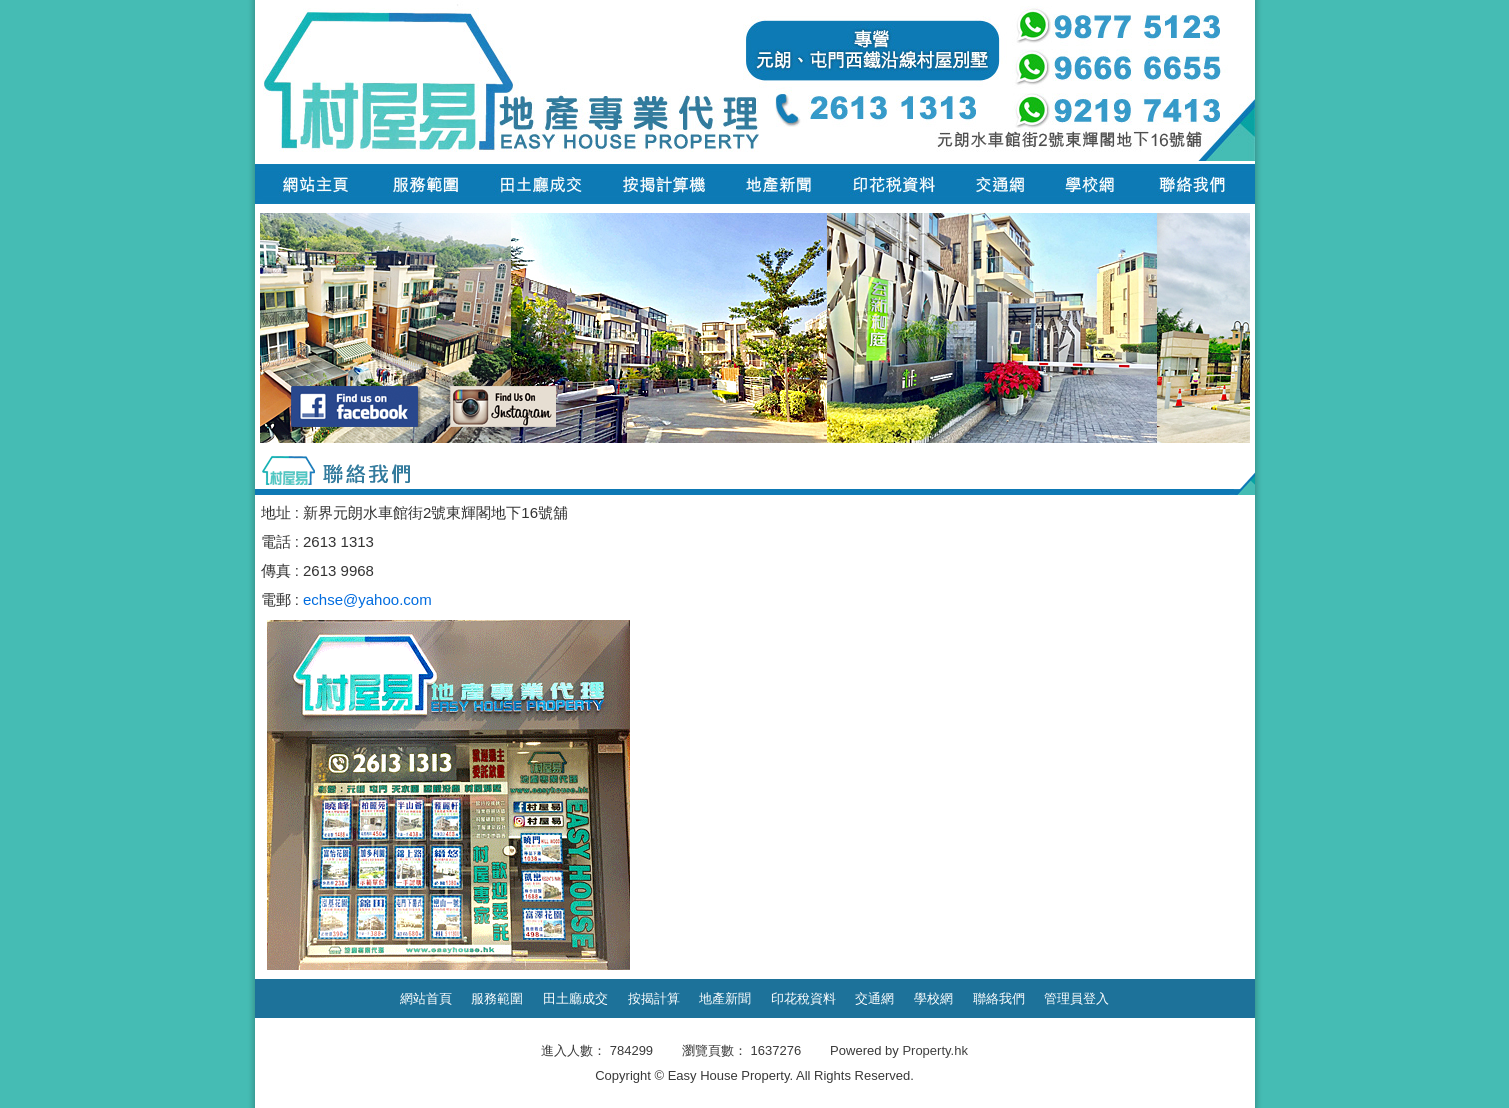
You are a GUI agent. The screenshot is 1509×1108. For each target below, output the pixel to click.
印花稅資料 (803, 998)
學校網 (933, 998)
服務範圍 (497, 998)
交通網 (874, 998)
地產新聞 (725, 998)
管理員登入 (1076, 998)
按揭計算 (654, 998)
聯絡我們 (999, 998)
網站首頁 (426, 998)
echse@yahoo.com (367, 599)
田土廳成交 (575, 998)
